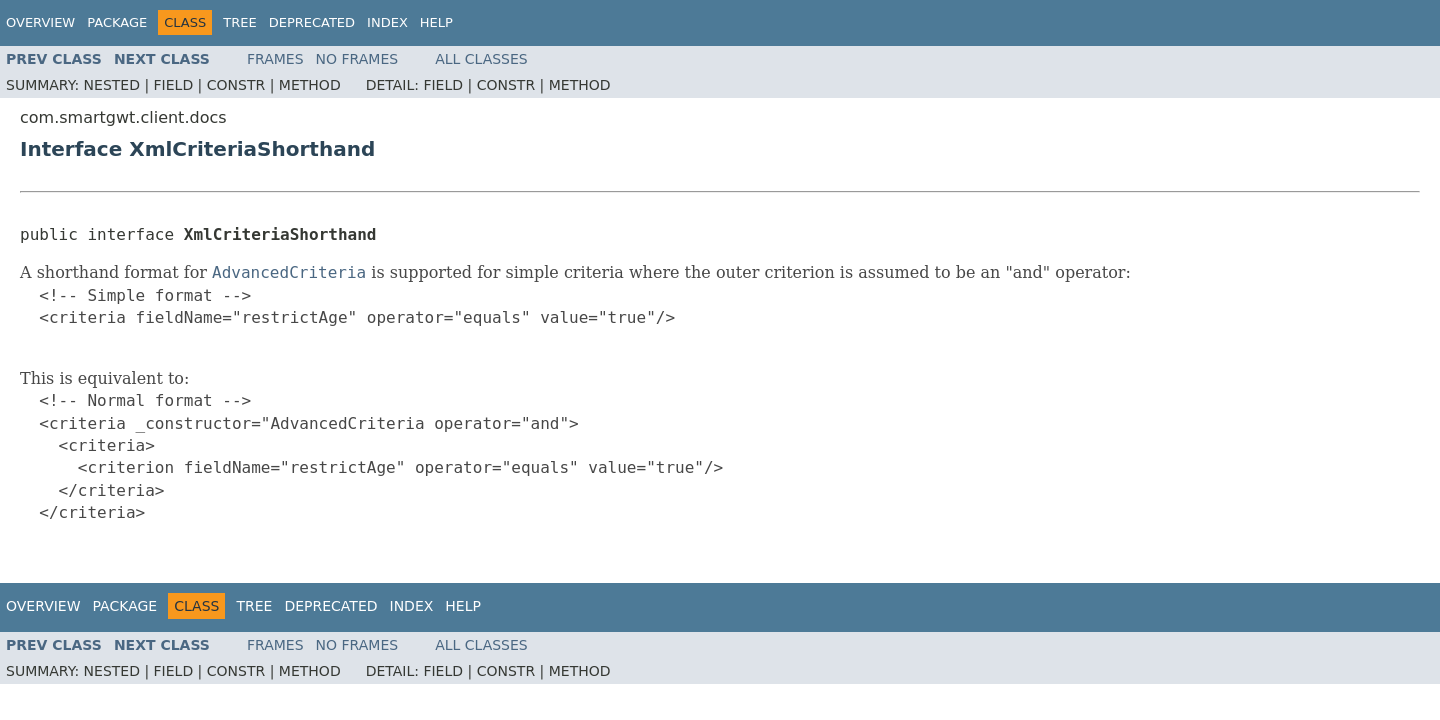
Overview (40, 22)
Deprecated (312, 22)
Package (117, 22)
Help (436, 22)
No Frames (357, 59)
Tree (239, 22)
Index (387, 22)
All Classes (481, 59)
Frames (275, 59)
